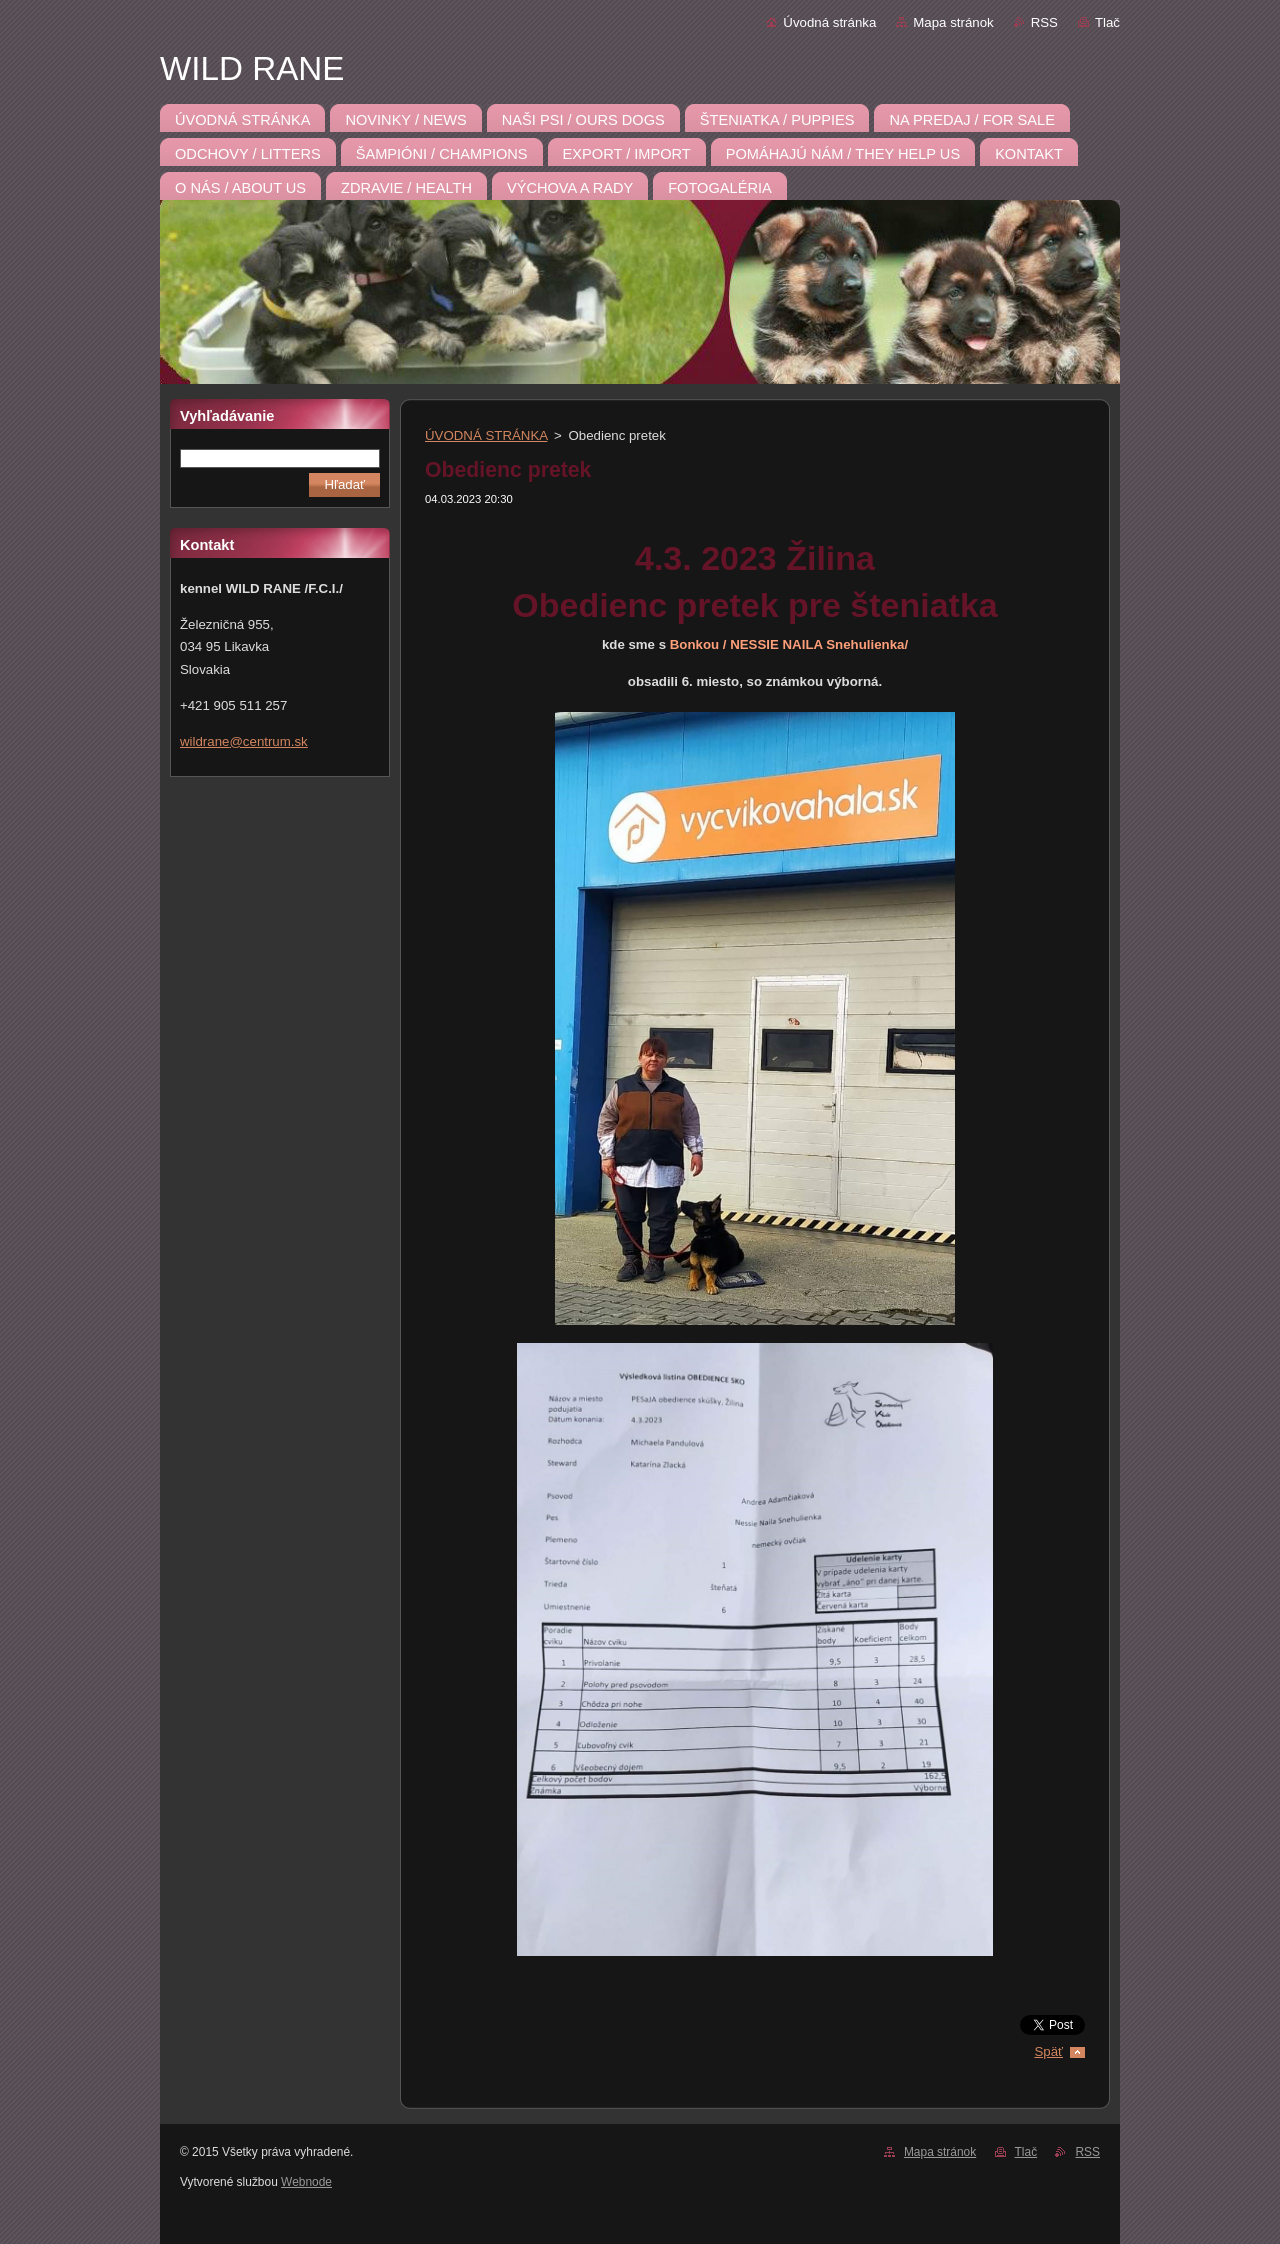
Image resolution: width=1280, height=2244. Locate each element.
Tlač (1107, 22)
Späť (1048, 2051)
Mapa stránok (953, 22)
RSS (1044, 22)
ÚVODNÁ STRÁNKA (486, 435)
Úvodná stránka (829, 22)
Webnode (306, 2182)
